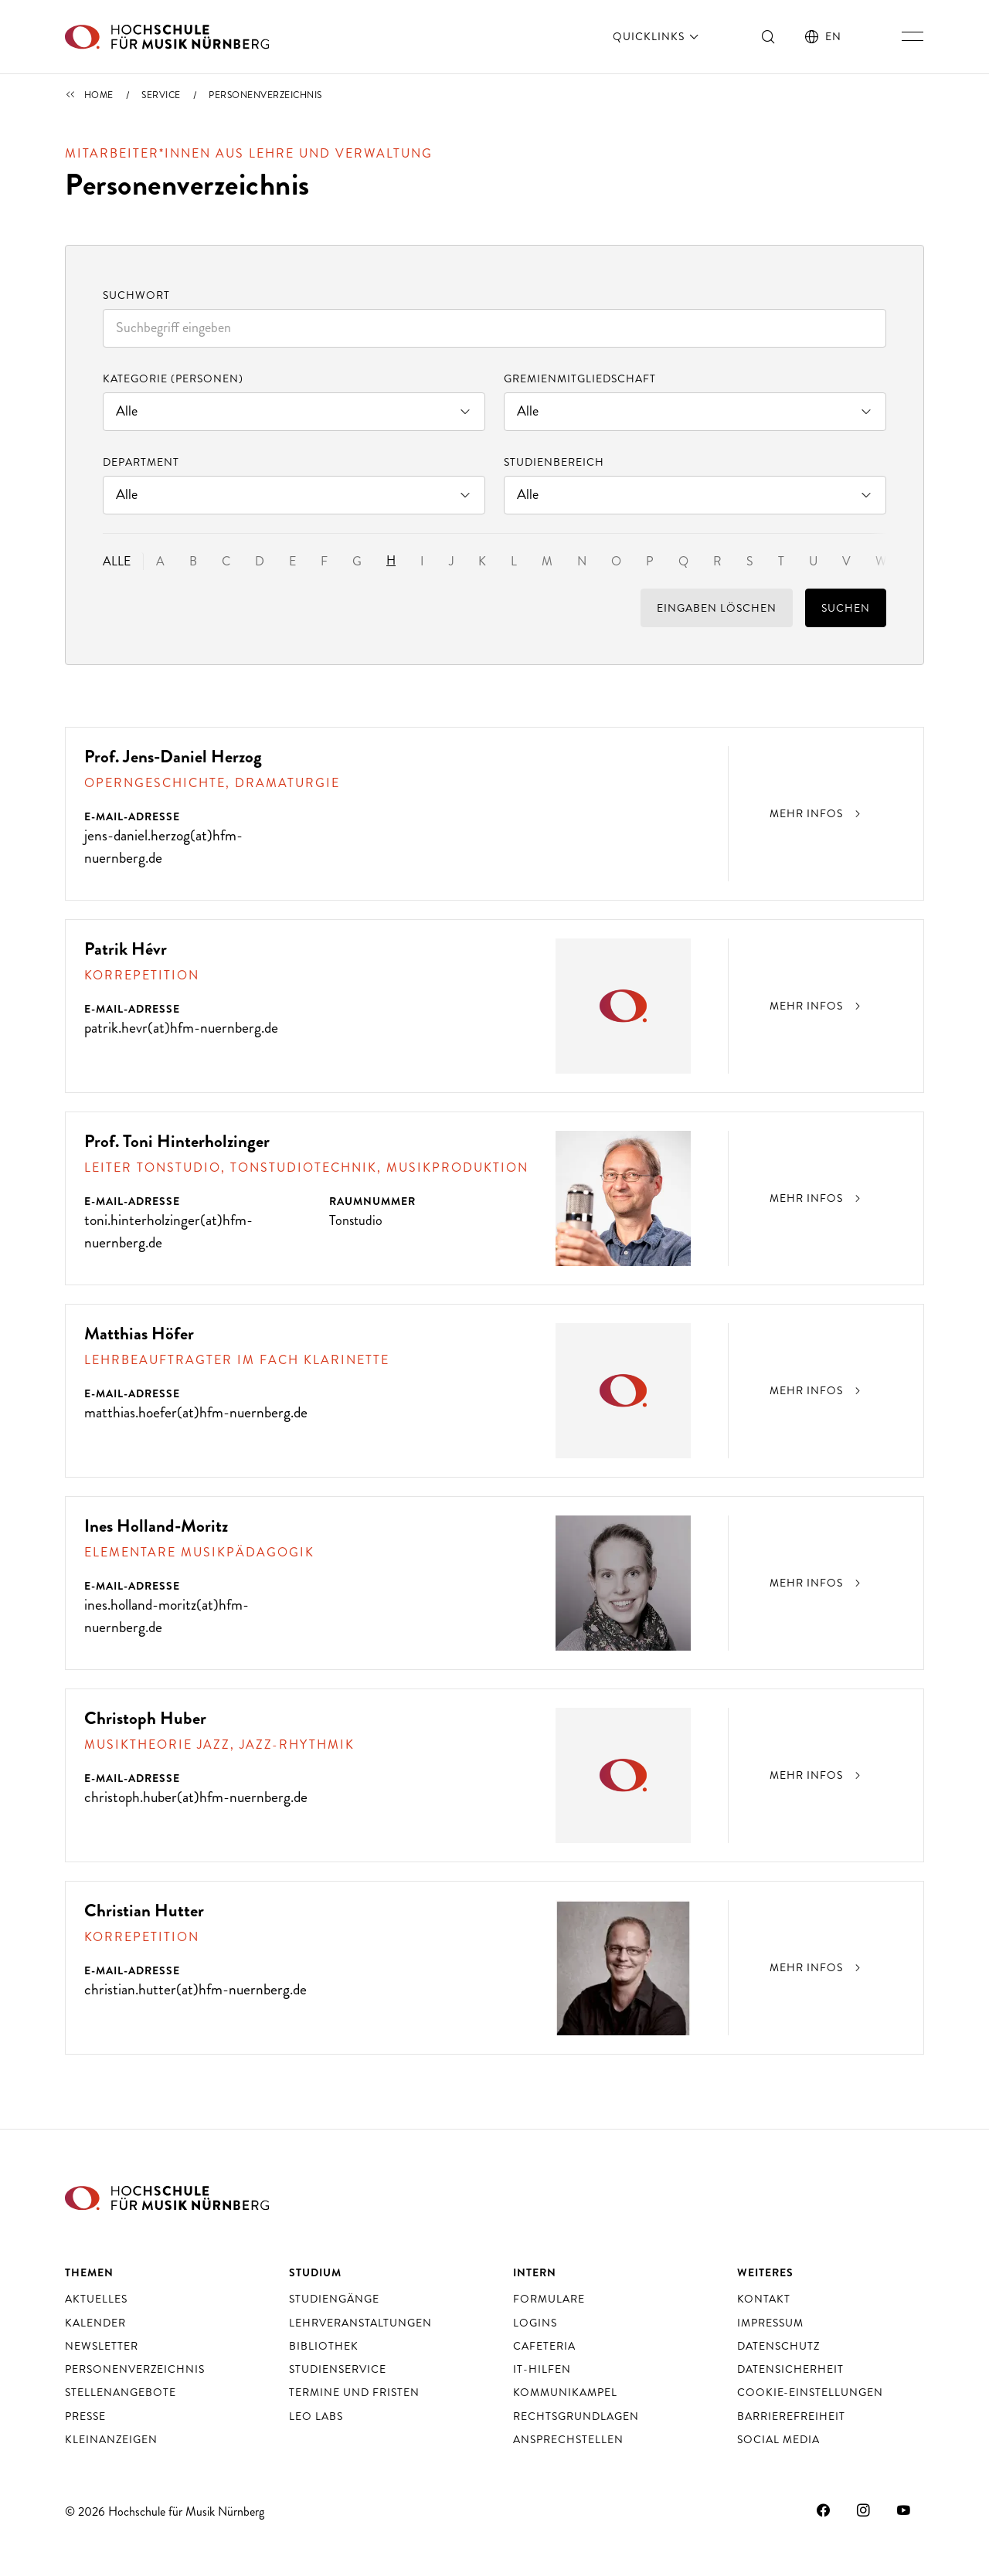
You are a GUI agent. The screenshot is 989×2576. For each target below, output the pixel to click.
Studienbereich (554, 462)
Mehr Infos (817, 813)
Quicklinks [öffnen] (657, 36)
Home (99, 95)
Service (161, 95)
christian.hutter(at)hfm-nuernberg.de (157, 2000)
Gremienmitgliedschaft (580, 378)
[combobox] (494, 328)
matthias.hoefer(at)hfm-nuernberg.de (157, 1423)
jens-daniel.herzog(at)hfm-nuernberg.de (164, 846)
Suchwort (136, 295)
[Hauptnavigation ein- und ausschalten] (912, 36)
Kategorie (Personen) (173, 378)
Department (141, 462)
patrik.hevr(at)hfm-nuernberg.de (183, 1027)
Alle (117, 561)
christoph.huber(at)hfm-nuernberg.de (158, 1808)
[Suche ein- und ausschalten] (769, 36)
